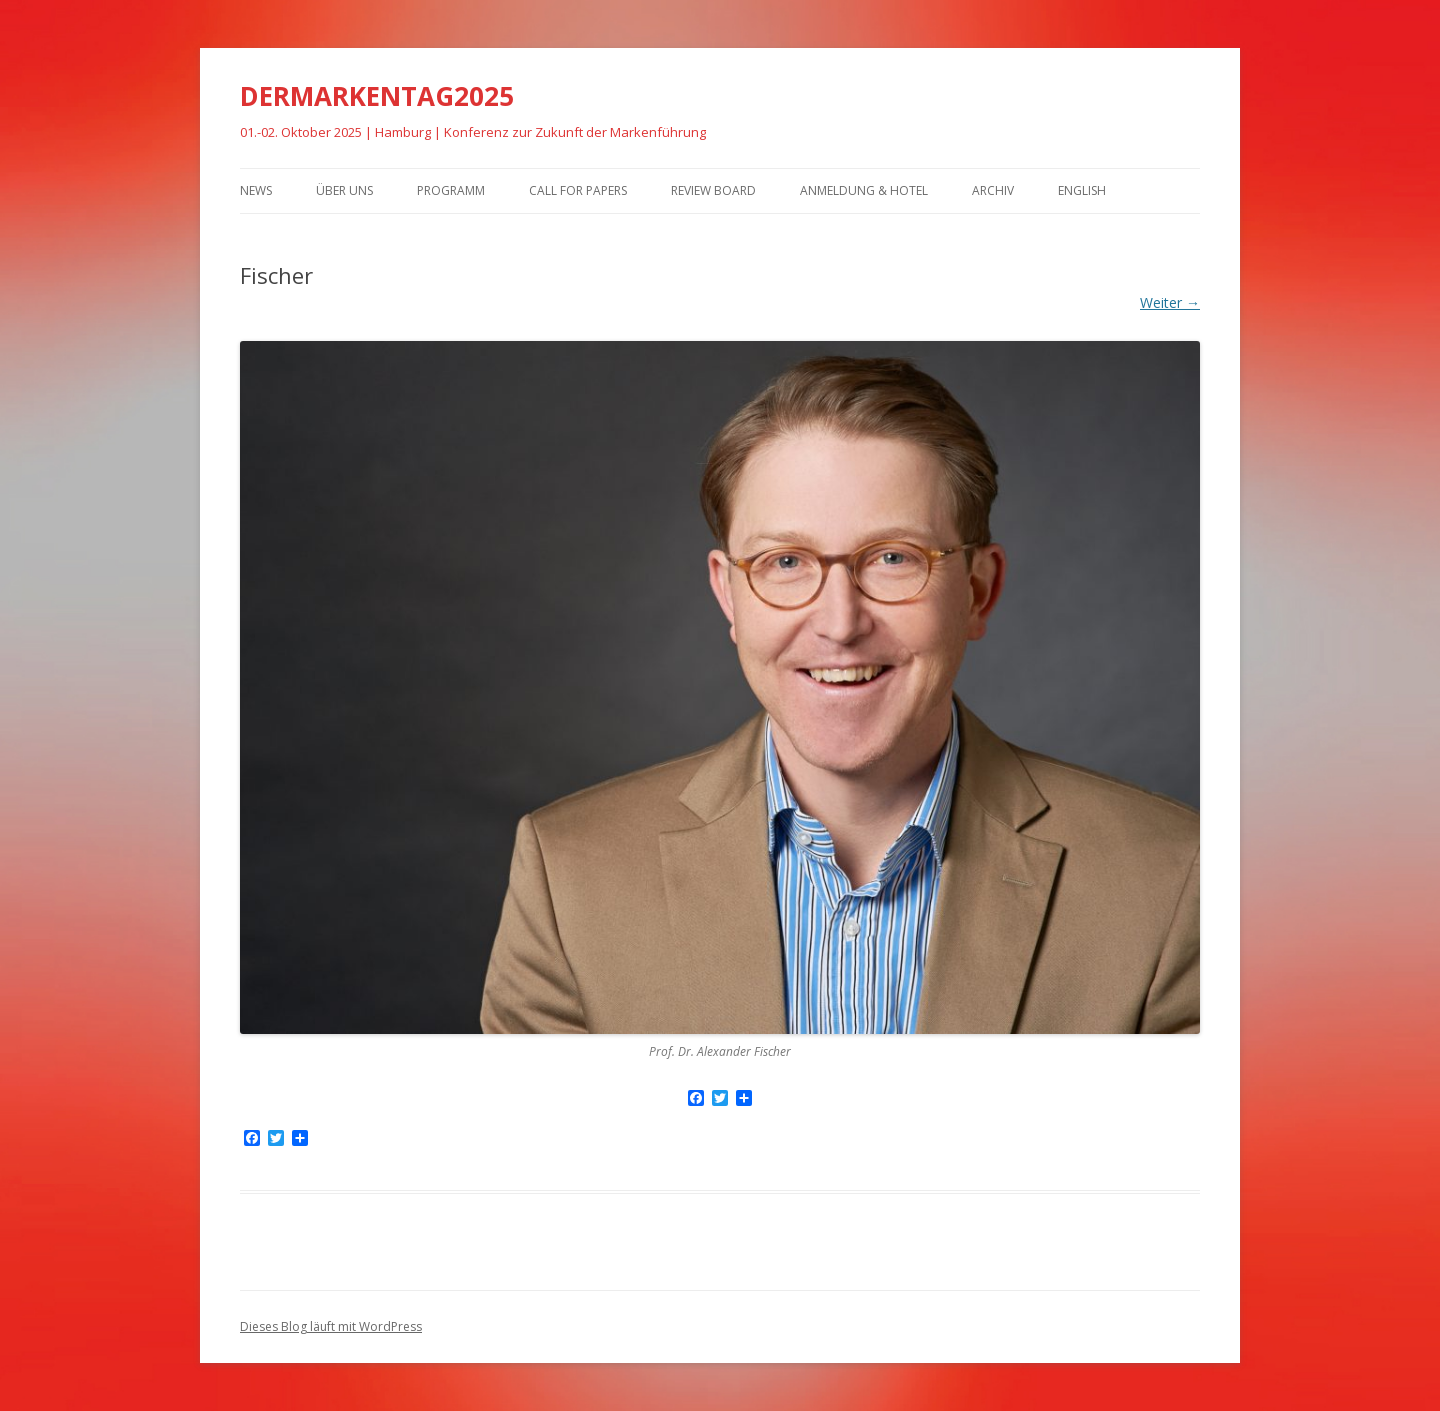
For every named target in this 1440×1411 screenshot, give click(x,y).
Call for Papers (578, 190)
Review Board (713, 190)
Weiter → (1170, 302)
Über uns (344, 190)
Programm (451, 190)
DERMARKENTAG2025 (377, 96)
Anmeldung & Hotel (864, 190)
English (1082, 190)
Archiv (993, 190)
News (256, 190)
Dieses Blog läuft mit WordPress (331, 1326)
